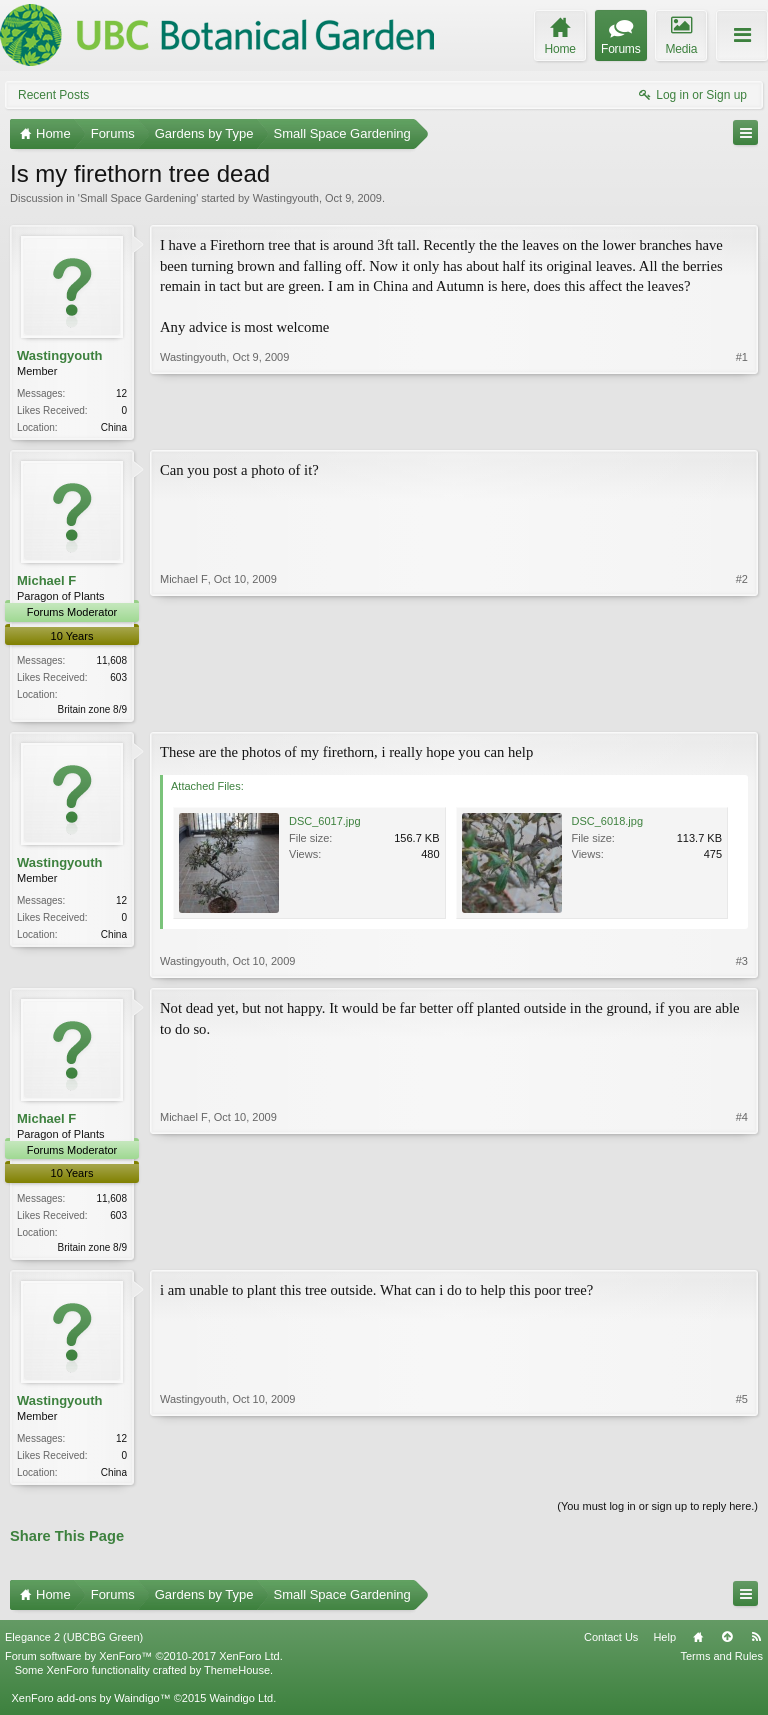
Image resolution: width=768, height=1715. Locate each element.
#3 (742, 965)
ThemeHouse (237, 1678)
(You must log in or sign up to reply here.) (657, 1513)
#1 (742, 425)
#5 (742, 1475)
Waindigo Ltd (241, 1706)
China (114, 427)
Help (664, 1645)
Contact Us (611, 1645)
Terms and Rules (721, 1664)
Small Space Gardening (138, 198)
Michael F (46, 582)
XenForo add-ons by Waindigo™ (90, 1706)
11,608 (111, 662)
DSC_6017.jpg (325, 825)
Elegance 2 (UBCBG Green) (74, 1645)
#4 (742, 1248)
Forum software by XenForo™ (144, 1664)
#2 (742, 708)
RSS (756, 1645)
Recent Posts (53, 95)
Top (727, 1645)
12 (121, 393)
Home (698, 1645)
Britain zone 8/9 (93, 711)
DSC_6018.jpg (608, 825)
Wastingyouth (286, 198)
